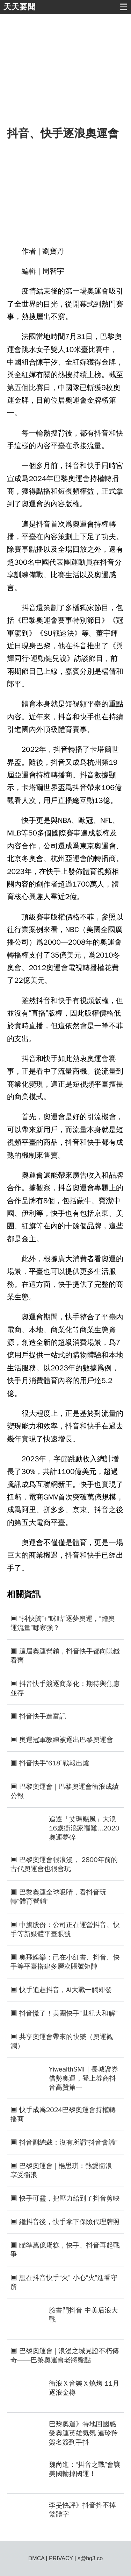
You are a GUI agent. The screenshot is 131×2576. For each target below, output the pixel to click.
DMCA (36, 2558)
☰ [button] (123, 7)
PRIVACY (61, 2558)
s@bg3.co (90, 2558)
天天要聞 (19, 6)
